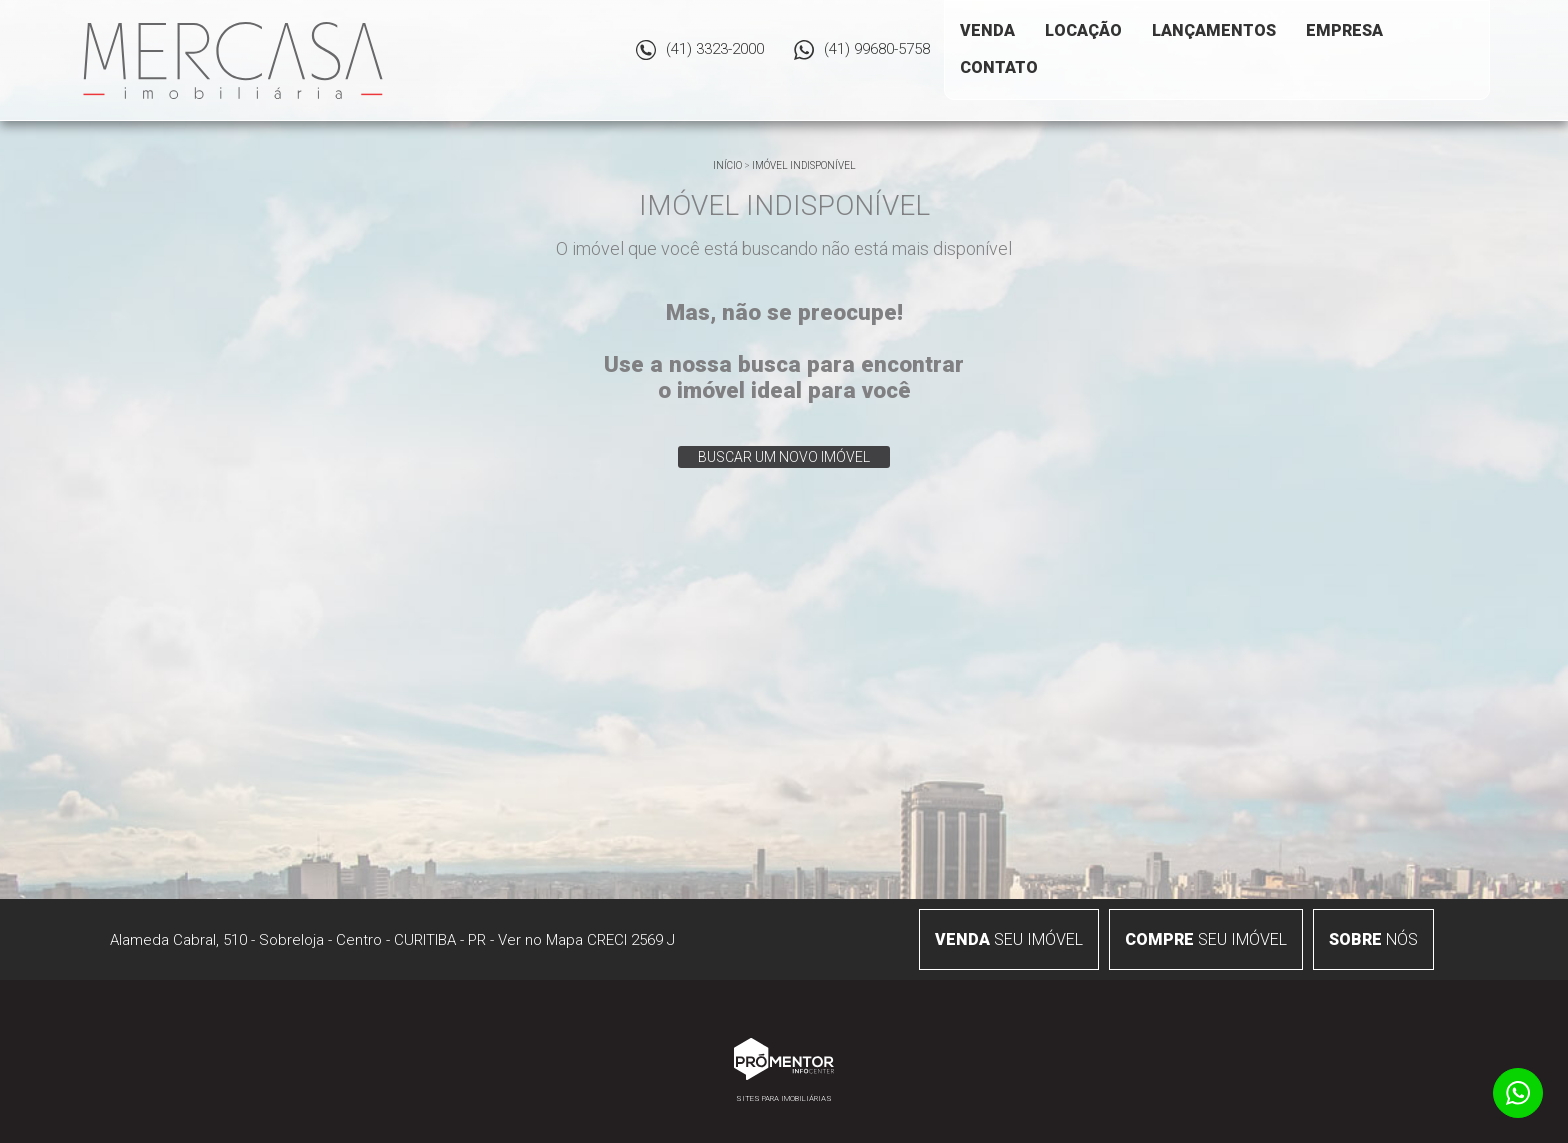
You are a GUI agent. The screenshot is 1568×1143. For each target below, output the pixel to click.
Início (727, 165)
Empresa (1344, 30)
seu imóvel (1009, 939)
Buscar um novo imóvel (784, 457)
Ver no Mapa (540, 940)
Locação (1083, 30)
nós (1373, 939)
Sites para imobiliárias (784, 1098)
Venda (987, 30)
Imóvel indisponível (804, 165)
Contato (999, 67)
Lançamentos (1214, 30)
